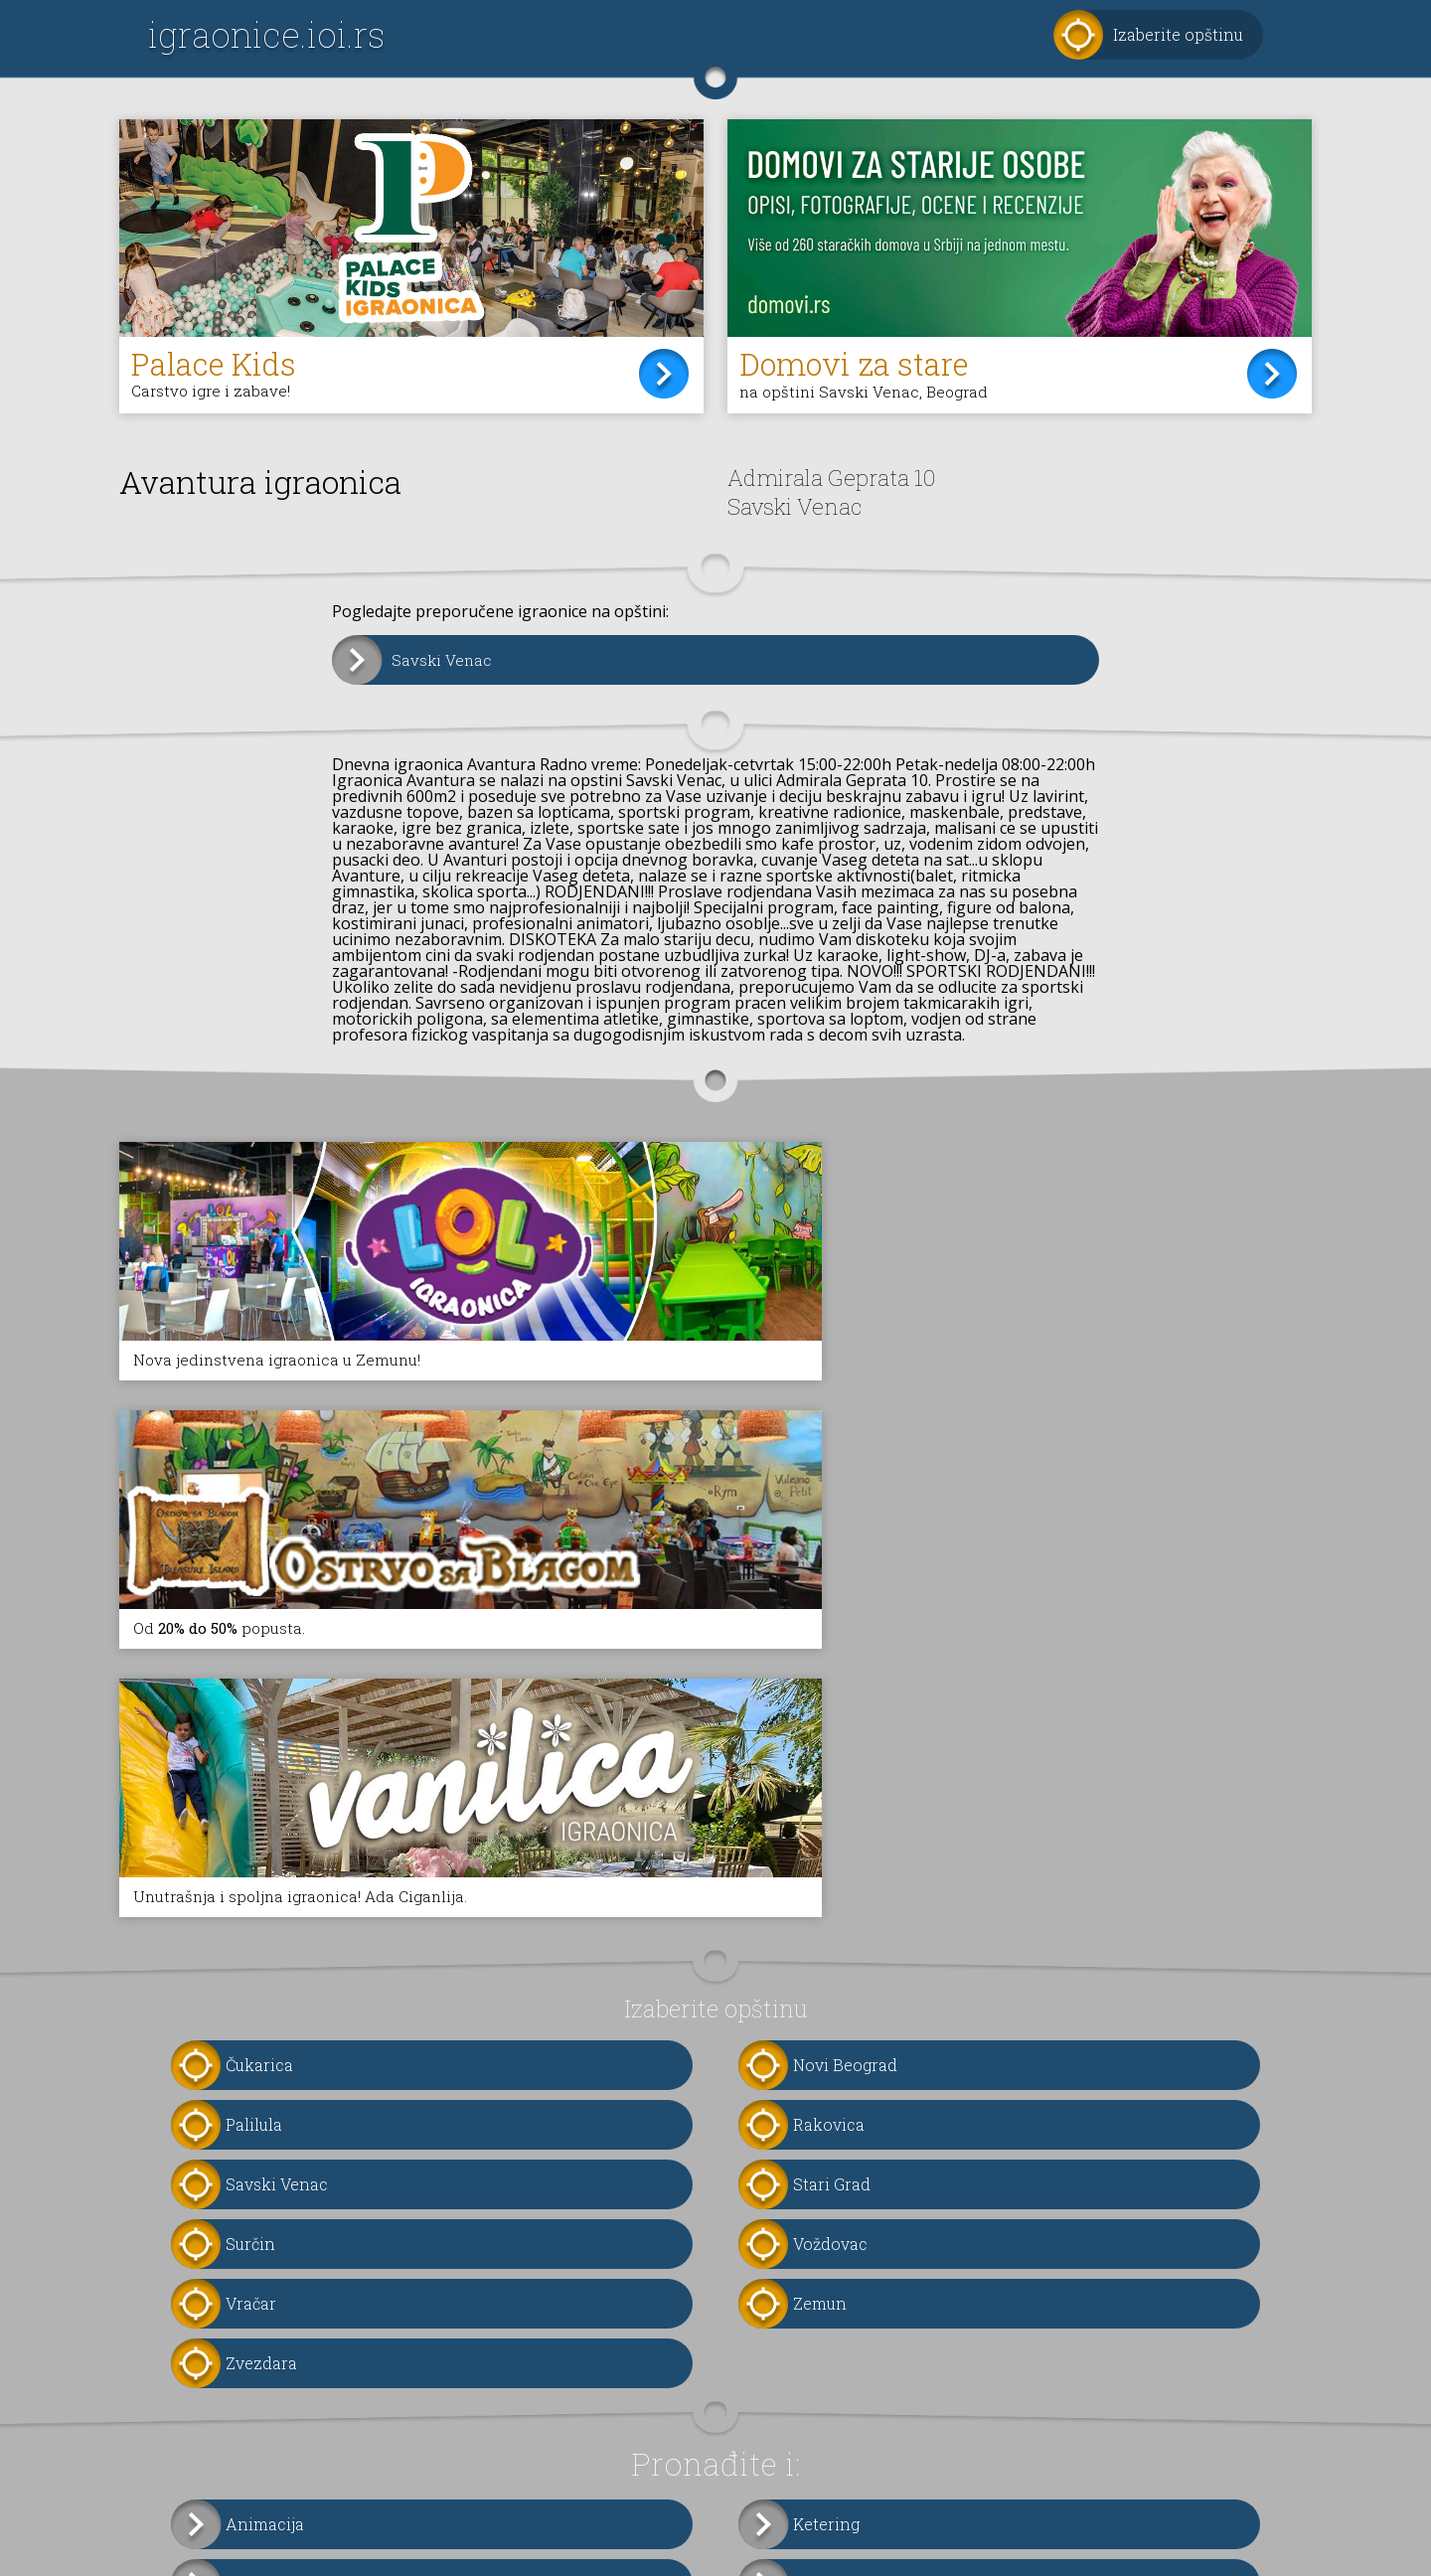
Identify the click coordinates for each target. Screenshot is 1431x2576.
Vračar (251, 1971)
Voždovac (830, 1911)
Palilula (254, 1792)
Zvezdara (261, 2030)
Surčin (250, 1911)
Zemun (820, 1971)
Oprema (256, 2311)
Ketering (826, 2191)
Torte (246, 2251)
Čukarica (259, 1732)
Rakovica (829, 1792)
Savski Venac (443, 661)
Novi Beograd (845, 1732)
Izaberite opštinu (1178, 34)
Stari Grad (832, 1852)
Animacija (265, 2191)
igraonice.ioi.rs (266, 34)
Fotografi (828, 2251)
